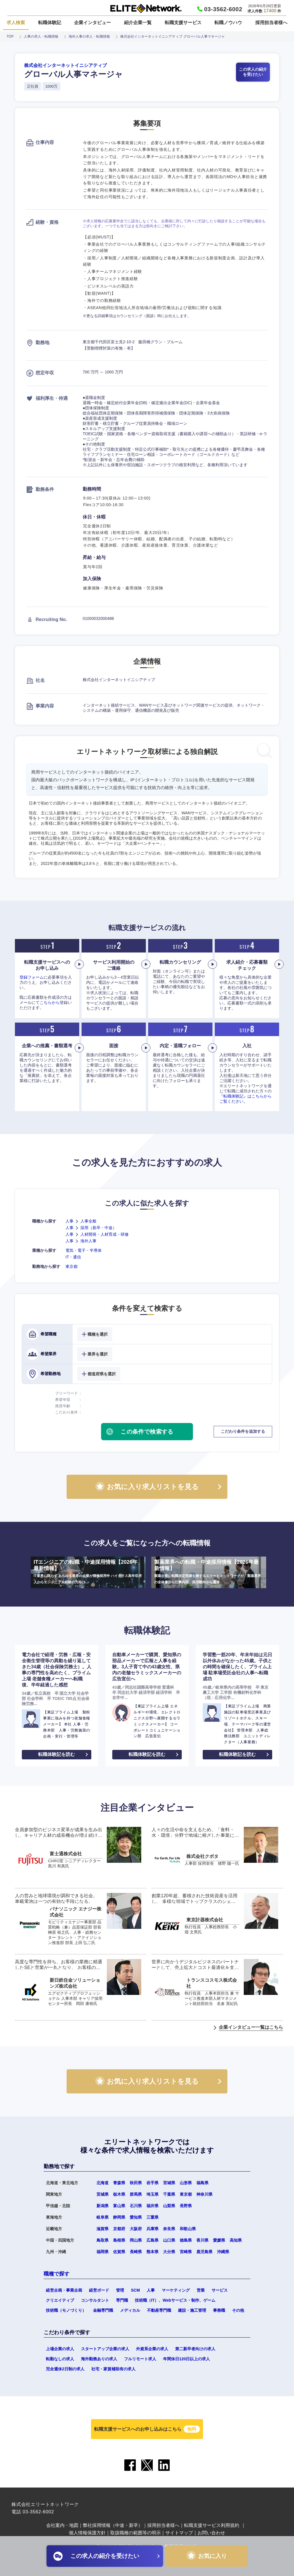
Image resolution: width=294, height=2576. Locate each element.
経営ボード (99, 2290)
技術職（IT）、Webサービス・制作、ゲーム (175, 2300)
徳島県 (186, 2240)
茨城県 (102, 2194)
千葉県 (169, 2194)
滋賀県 (102, 2228)
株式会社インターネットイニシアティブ (65, 65)
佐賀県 (119, 2251)
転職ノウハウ (228, 22)
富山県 (119, 2205)
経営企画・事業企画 (64, 2290)
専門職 (122, 2300)
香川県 (202, 2240)
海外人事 (88, 1241)
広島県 (152, 2240)
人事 (69, 1221)
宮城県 (169, 2182)
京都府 (119, 2228)
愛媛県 (219, 2240)
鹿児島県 (204, 2251)
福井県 (152, 2205)
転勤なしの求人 (60, 2359)
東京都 (71, 1266)
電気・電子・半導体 (83, 1250)
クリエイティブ (60, 2300)
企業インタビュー (92, 22)
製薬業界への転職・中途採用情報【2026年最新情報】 (208, 1572)
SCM (135, 2290)
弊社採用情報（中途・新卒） (113, 2525)
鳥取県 (102, 2240)
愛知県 (136, 2217)
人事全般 (88, 1221)
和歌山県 (188, 2228)
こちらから (50, 1002)
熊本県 (152, 2251)
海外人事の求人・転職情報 (89, 36)
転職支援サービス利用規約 (211, 2525)
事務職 (219, 2310)
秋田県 (136, 2182)
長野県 (186, 2205)
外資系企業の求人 (152, 2348)
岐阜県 (102, 2217)
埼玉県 (152, 2194)
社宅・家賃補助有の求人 (113, 2369)
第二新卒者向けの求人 (195, 2348)
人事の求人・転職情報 (41, 36)
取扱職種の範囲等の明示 (135, 2532)
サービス (220, 2290)
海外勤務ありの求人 (99, 2359)
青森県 (119, 2182)
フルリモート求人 (140, 2359)
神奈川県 (204, 2194)
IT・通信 (73, 1257)
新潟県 (102, 2205)
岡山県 (136, 2240)
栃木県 (119, 2194)
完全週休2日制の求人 (65, 2369)
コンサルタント (95, 2300)
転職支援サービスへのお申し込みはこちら (147, 2429)
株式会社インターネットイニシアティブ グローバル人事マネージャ (172, 36)
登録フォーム (32, 977)
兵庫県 (152, 2228)
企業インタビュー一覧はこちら (251, 2027)
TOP (10, 36)
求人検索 (16, 22)
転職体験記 (49, 22)
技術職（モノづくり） (66, 2310)
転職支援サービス (183, 22)
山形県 (186, 2182)
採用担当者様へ (271, 22)
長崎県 (136, 2251)
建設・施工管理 (192, 2310)
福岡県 (102, 2251)
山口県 (169, 2240)
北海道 (102, 2182)
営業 (201, 2290)
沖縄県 (223, 2251)
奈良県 (169, 2228)
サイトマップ (179, 2532)
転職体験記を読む (56, 1754)
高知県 (236, 2240)
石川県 (136, 2205)
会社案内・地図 (62, 2525)
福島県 (202, 2182)
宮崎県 (186, 2251)
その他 (238, 2310)
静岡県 (119, 2217)
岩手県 (152, 2182)
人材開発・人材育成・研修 (104, 1234)
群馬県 (136, 2194)
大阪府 (136, 2228)
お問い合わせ (211, 2532)
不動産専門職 (159, 2310)
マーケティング (176, 2290)
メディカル (130, 2310)
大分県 (169, 2251)
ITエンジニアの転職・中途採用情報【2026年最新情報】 (88, 1572)
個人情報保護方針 (87, 2532)
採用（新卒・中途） (98, 1227)
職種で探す (56, 2274)
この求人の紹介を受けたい (253, 72)
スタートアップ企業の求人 (105, 2348)
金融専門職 (103, 2310)
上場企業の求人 (60, 2348)
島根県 (119, 2240)
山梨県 (169, 2205)
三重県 (152, 2217)
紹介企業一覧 (138, 22)
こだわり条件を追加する (243, 1431)
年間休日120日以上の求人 (186, 2359)
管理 (120, 2290)
